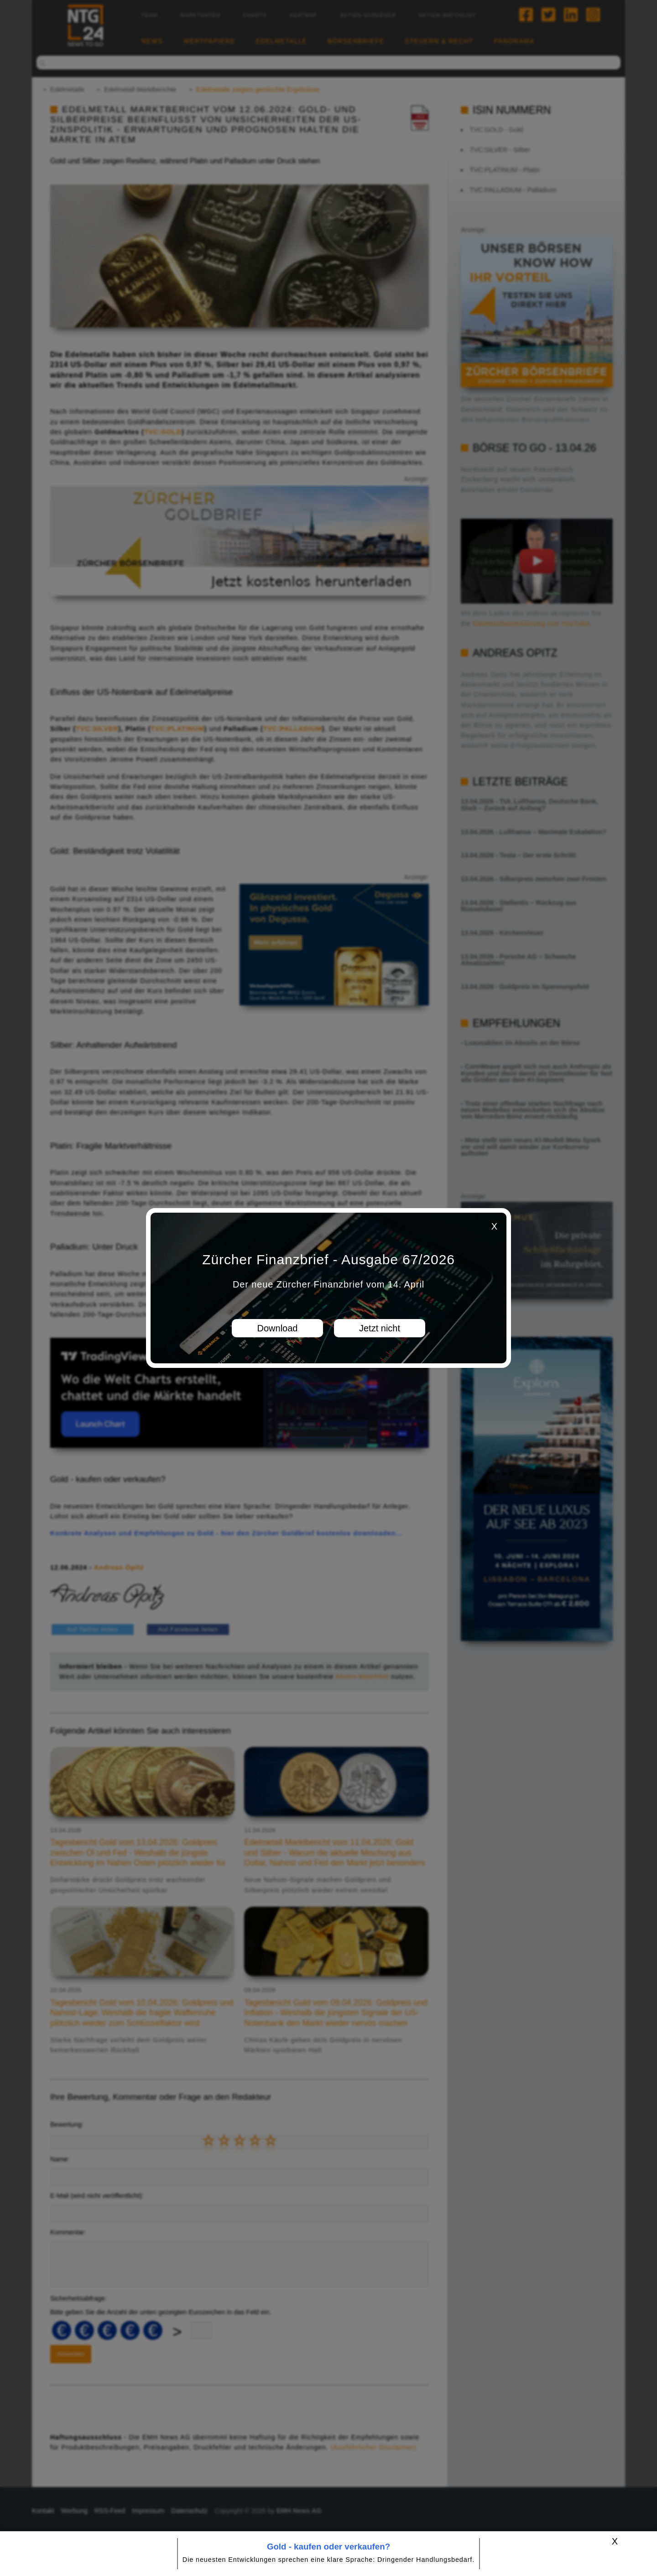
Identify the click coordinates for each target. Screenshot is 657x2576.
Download (277, 1328)
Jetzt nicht (379, 1328)
